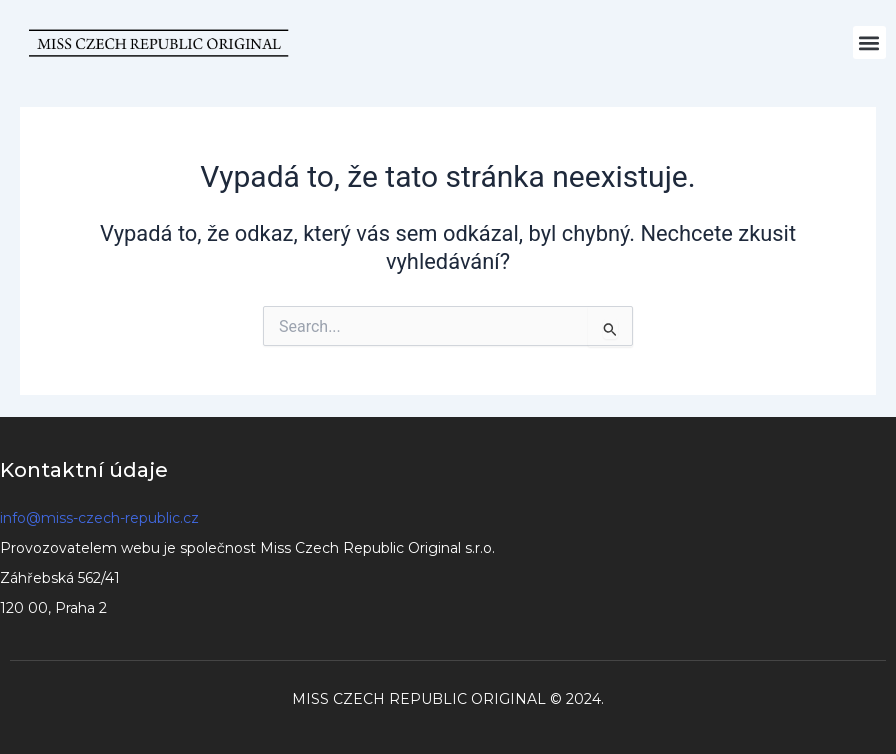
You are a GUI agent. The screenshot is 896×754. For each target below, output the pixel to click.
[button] (869, 42)
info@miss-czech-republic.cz (99, 518)
